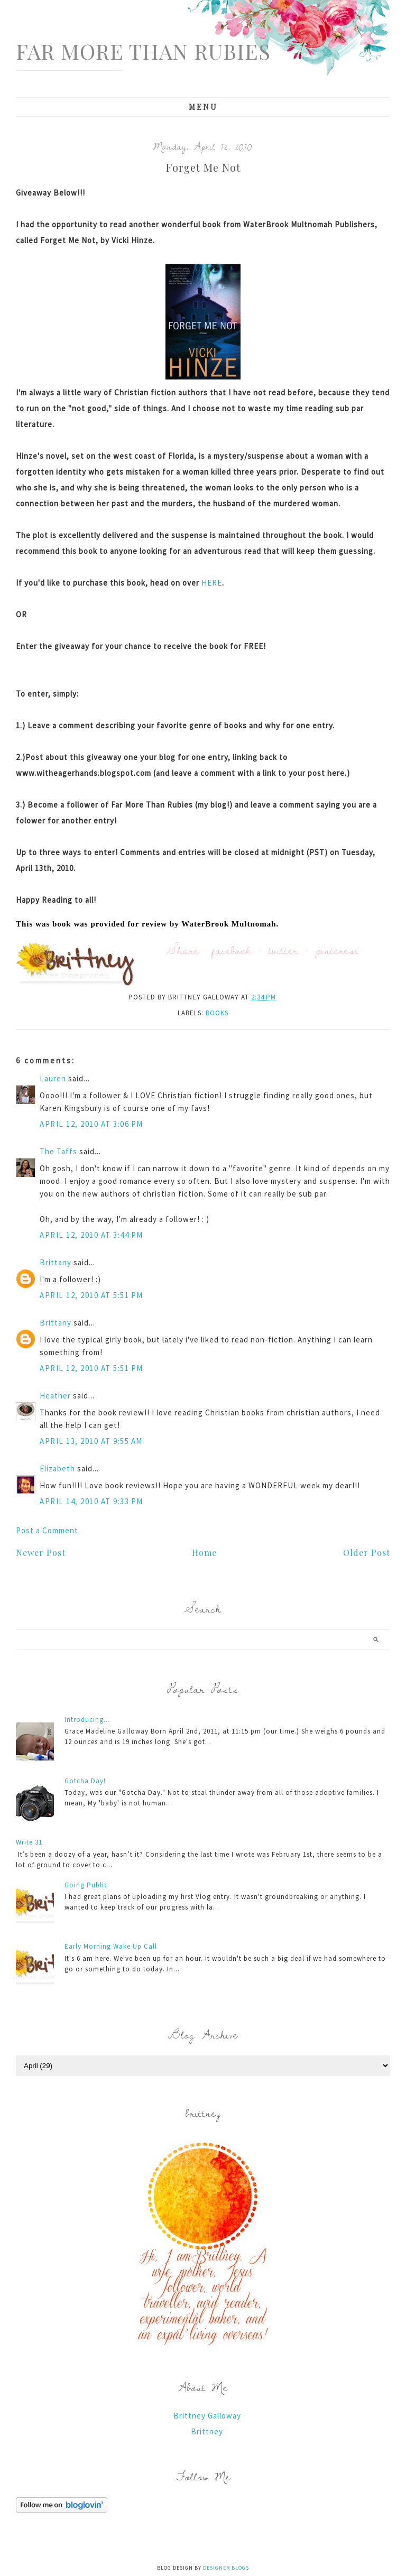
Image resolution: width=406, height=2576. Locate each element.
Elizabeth (57, 1468)
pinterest (337, 950)
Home (204, 1552)
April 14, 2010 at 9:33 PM (91, 1501)
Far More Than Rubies (143, 51)
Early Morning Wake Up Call (110, 1946)
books (217, 1012)
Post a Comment (47, 1530)
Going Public (86, 1884)
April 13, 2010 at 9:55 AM (91, 1441)
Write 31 (29, 1842)
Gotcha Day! (85, 1780)
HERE (211, 583)
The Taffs (58, 1151)
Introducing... (87, 1719)
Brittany (55, 1262)
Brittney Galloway (207, 2416)
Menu (203, 107)
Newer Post (41, 1552)
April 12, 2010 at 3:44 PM (91, 1235)
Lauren (53, 1078)
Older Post (366, 1552)
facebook (231, 950)
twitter (283, 950)
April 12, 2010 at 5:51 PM (91, 1295)
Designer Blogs (226, 2567)
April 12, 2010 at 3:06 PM (91, 1124)
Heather (55, 1396)
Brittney (207, 2431)
